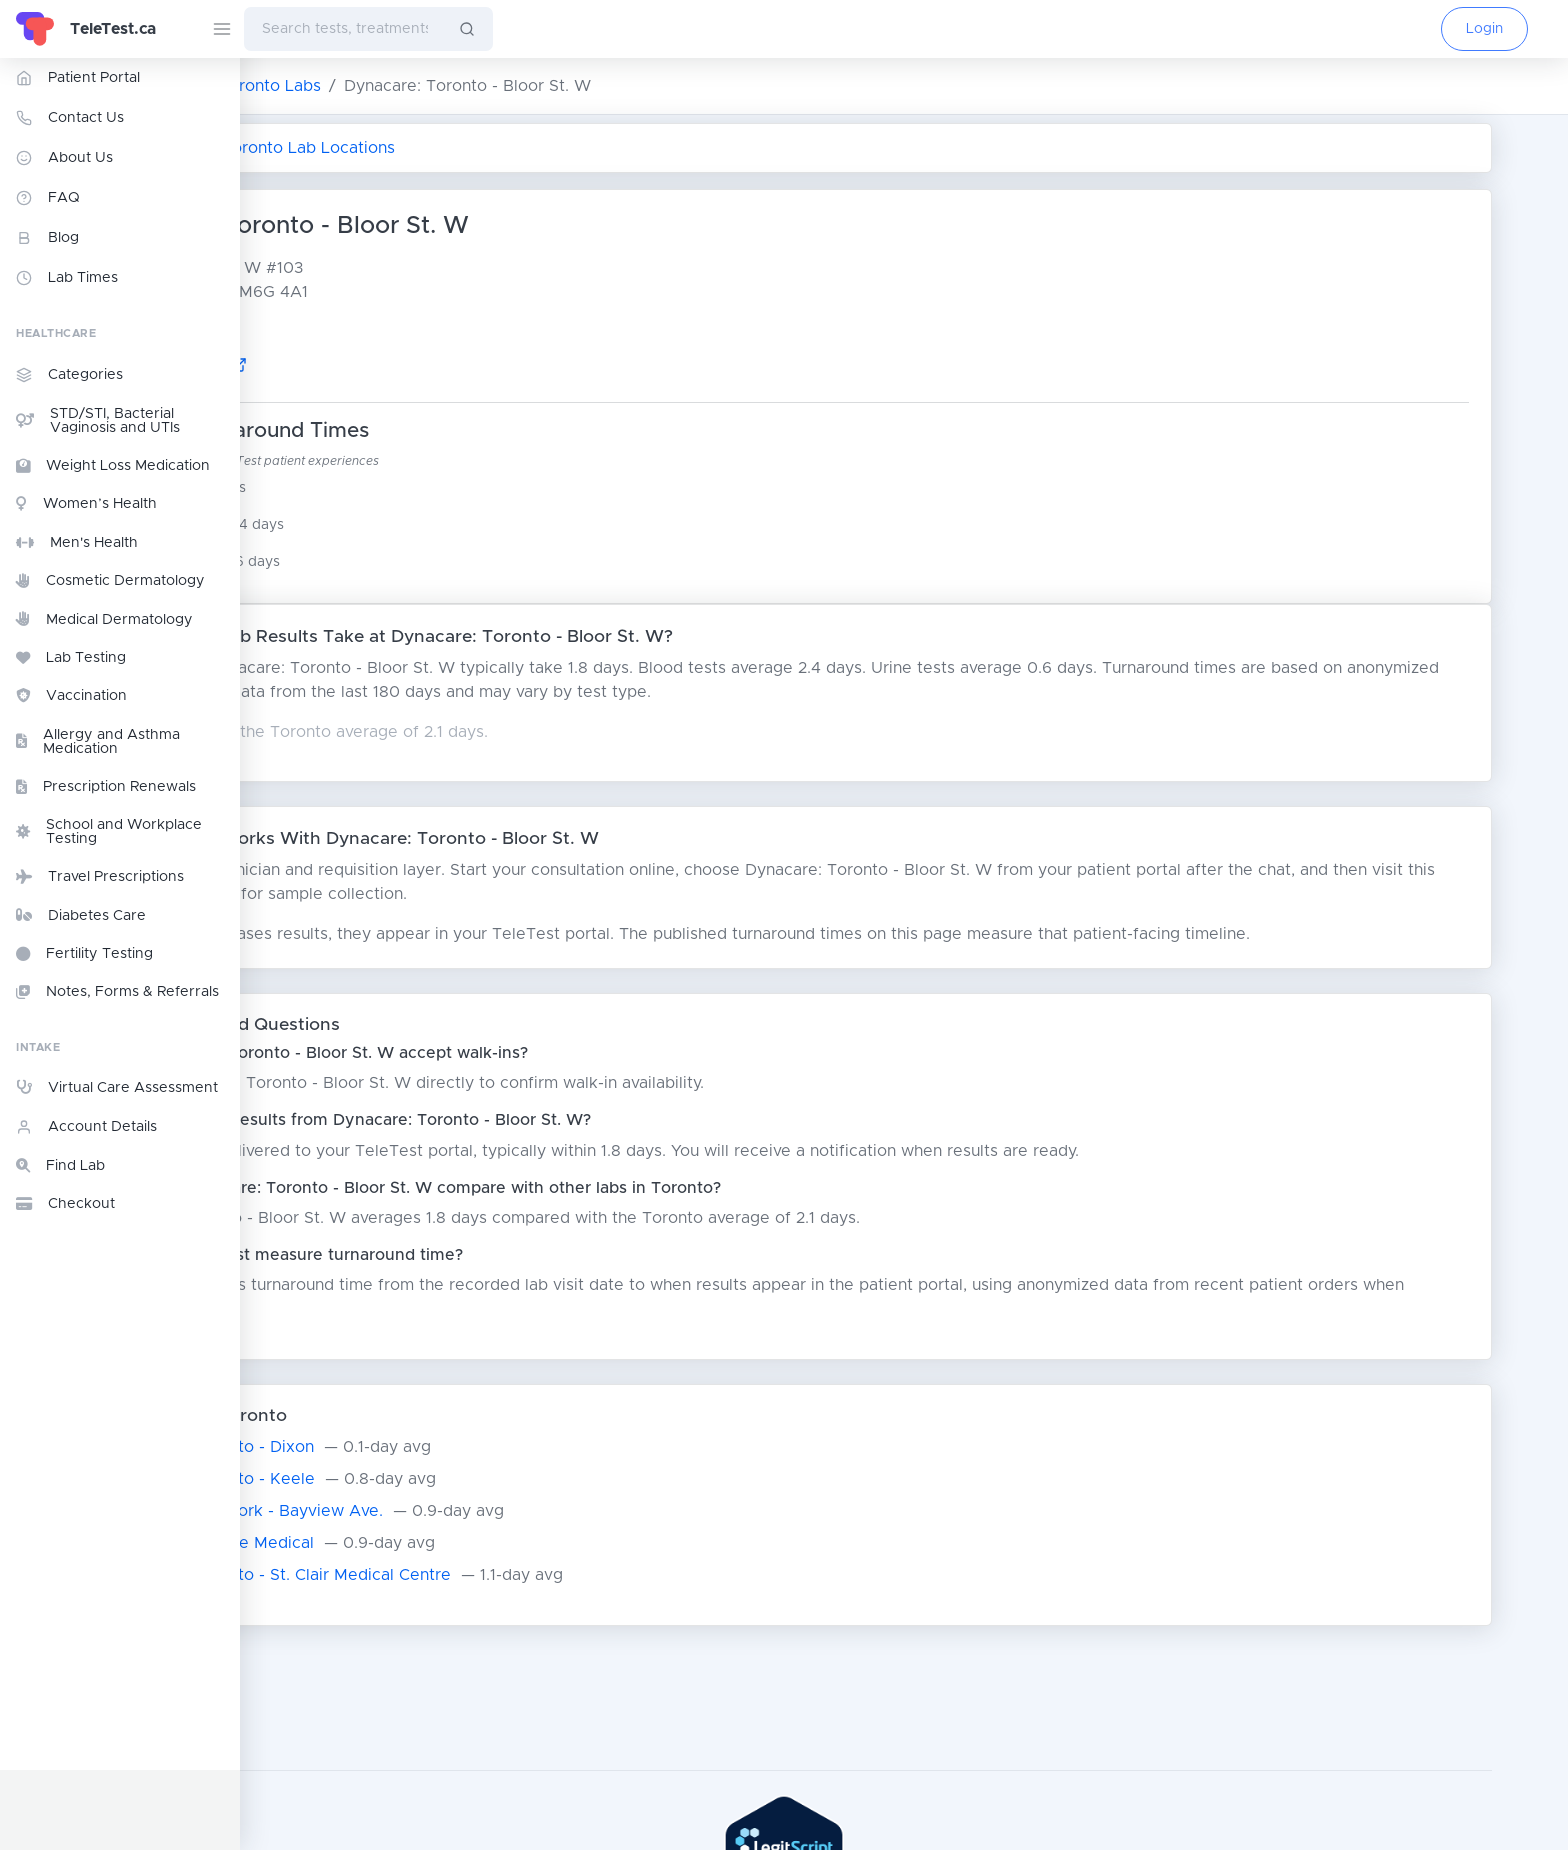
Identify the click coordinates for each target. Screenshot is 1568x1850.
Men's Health (77, 543)
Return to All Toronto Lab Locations (424, 148)
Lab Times (67, 278)
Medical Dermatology (104, 619)
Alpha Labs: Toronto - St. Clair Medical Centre (451, 1575)
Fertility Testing (84, 954)
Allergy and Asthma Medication (98, 742)
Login (1484, 29)
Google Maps (369, 365)
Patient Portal (78, 78)
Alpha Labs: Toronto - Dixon (382, 1447)
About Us (64, 158)
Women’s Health (86, 504)
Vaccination (71, 696)
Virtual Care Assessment (117, 1087)
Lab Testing (71, 658)
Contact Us (70, 118)
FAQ (48, 198)
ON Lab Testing (312, 86)
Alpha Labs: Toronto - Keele (383, 1479)
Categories (69, 375)
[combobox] (343, 29)
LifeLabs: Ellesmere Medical (382, 1543)
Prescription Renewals (106, 787)
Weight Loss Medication (113, 466)
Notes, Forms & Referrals (117, 992)
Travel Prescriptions (100, 877)
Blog (47, 238)
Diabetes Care (81, 915)
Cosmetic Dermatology (110, 581)
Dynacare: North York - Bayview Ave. (417, 1511)
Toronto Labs (446, 86)
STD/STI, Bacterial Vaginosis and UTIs (98, 421)
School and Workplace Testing (109, 832)
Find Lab (60, 1166)
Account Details (86, 1127)
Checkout (65, 1204)
